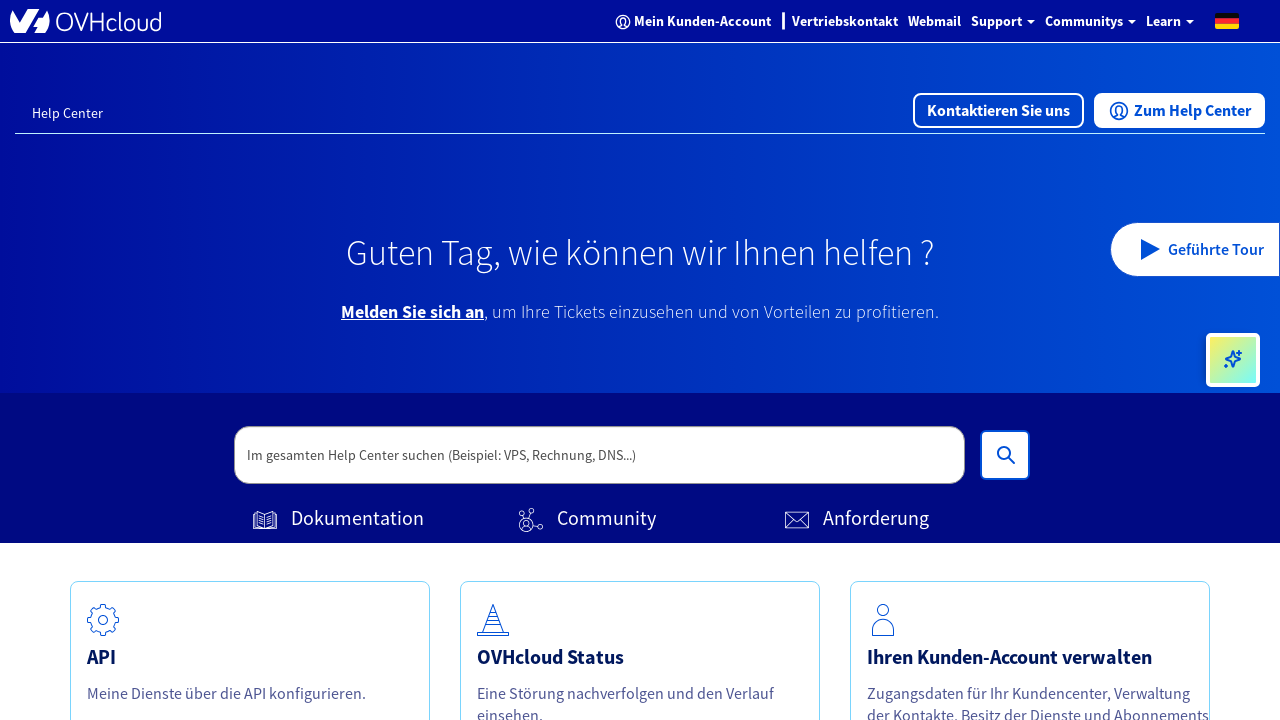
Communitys (1090, 21)
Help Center (67, 113)
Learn (1170, 21)
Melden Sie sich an (412, 311)
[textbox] (600, 455)
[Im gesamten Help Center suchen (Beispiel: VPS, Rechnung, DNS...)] (1005, 455)
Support (1003, 21)
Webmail (934, 21)
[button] (1227, 20)
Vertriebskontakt (845, 21)
